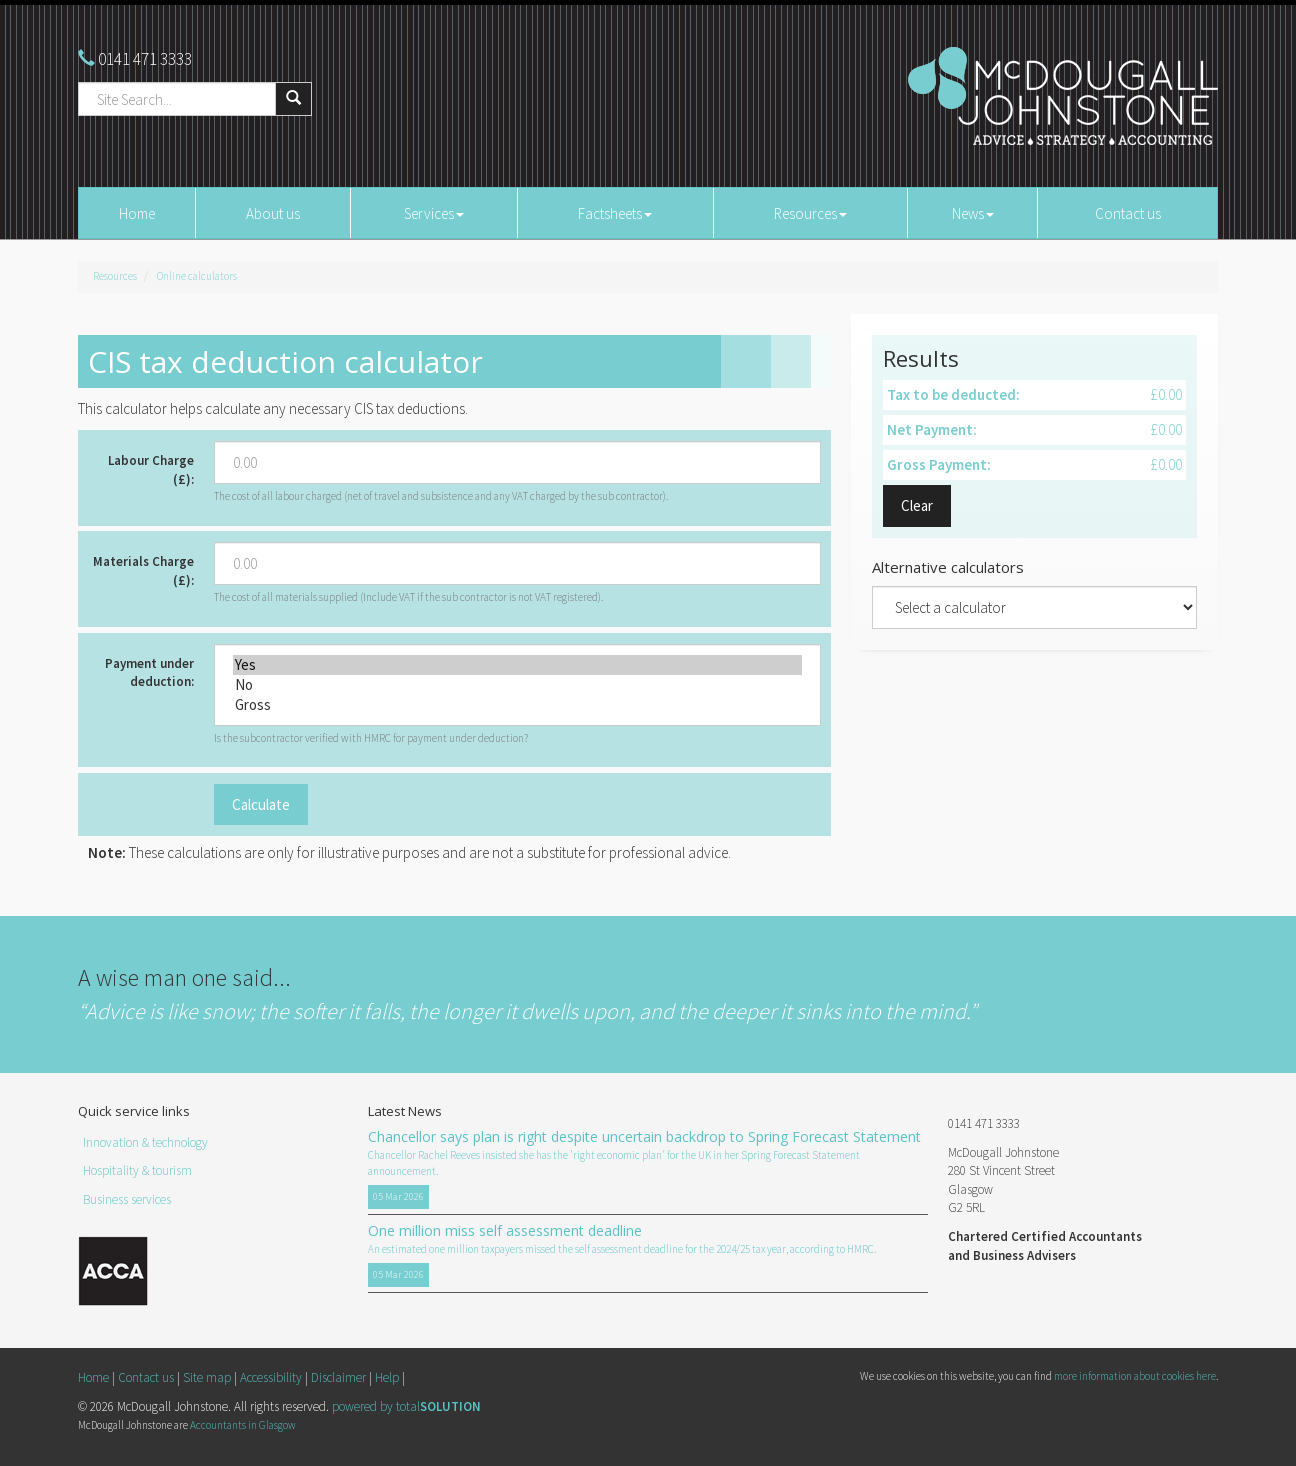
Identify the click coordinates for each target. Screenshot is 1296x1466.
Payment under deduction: (149, 673)
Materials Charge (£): (143, 571)
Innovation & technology (145, 1142)
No (518, 685)
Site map (207, 1377)
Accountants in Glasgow (243, 1425)
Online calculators (197, 276)
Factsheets (615, 213)
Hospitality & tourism (137, 1170)
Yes (518, 665)
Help (387, 1377)
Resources (810, 213)
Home (137, 213)
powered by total (406, 1406)
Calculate (261, 804)
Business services (127, 1199)
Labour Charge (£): (151, 470)
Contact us (1128, 213)
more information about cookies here (1135, 1376)
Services (434, 213)
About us (273, 213)
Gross (518, 705)
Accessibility (271, 1377)
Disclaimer (338, 1377)
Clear (917, 505)
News (973, 213)
